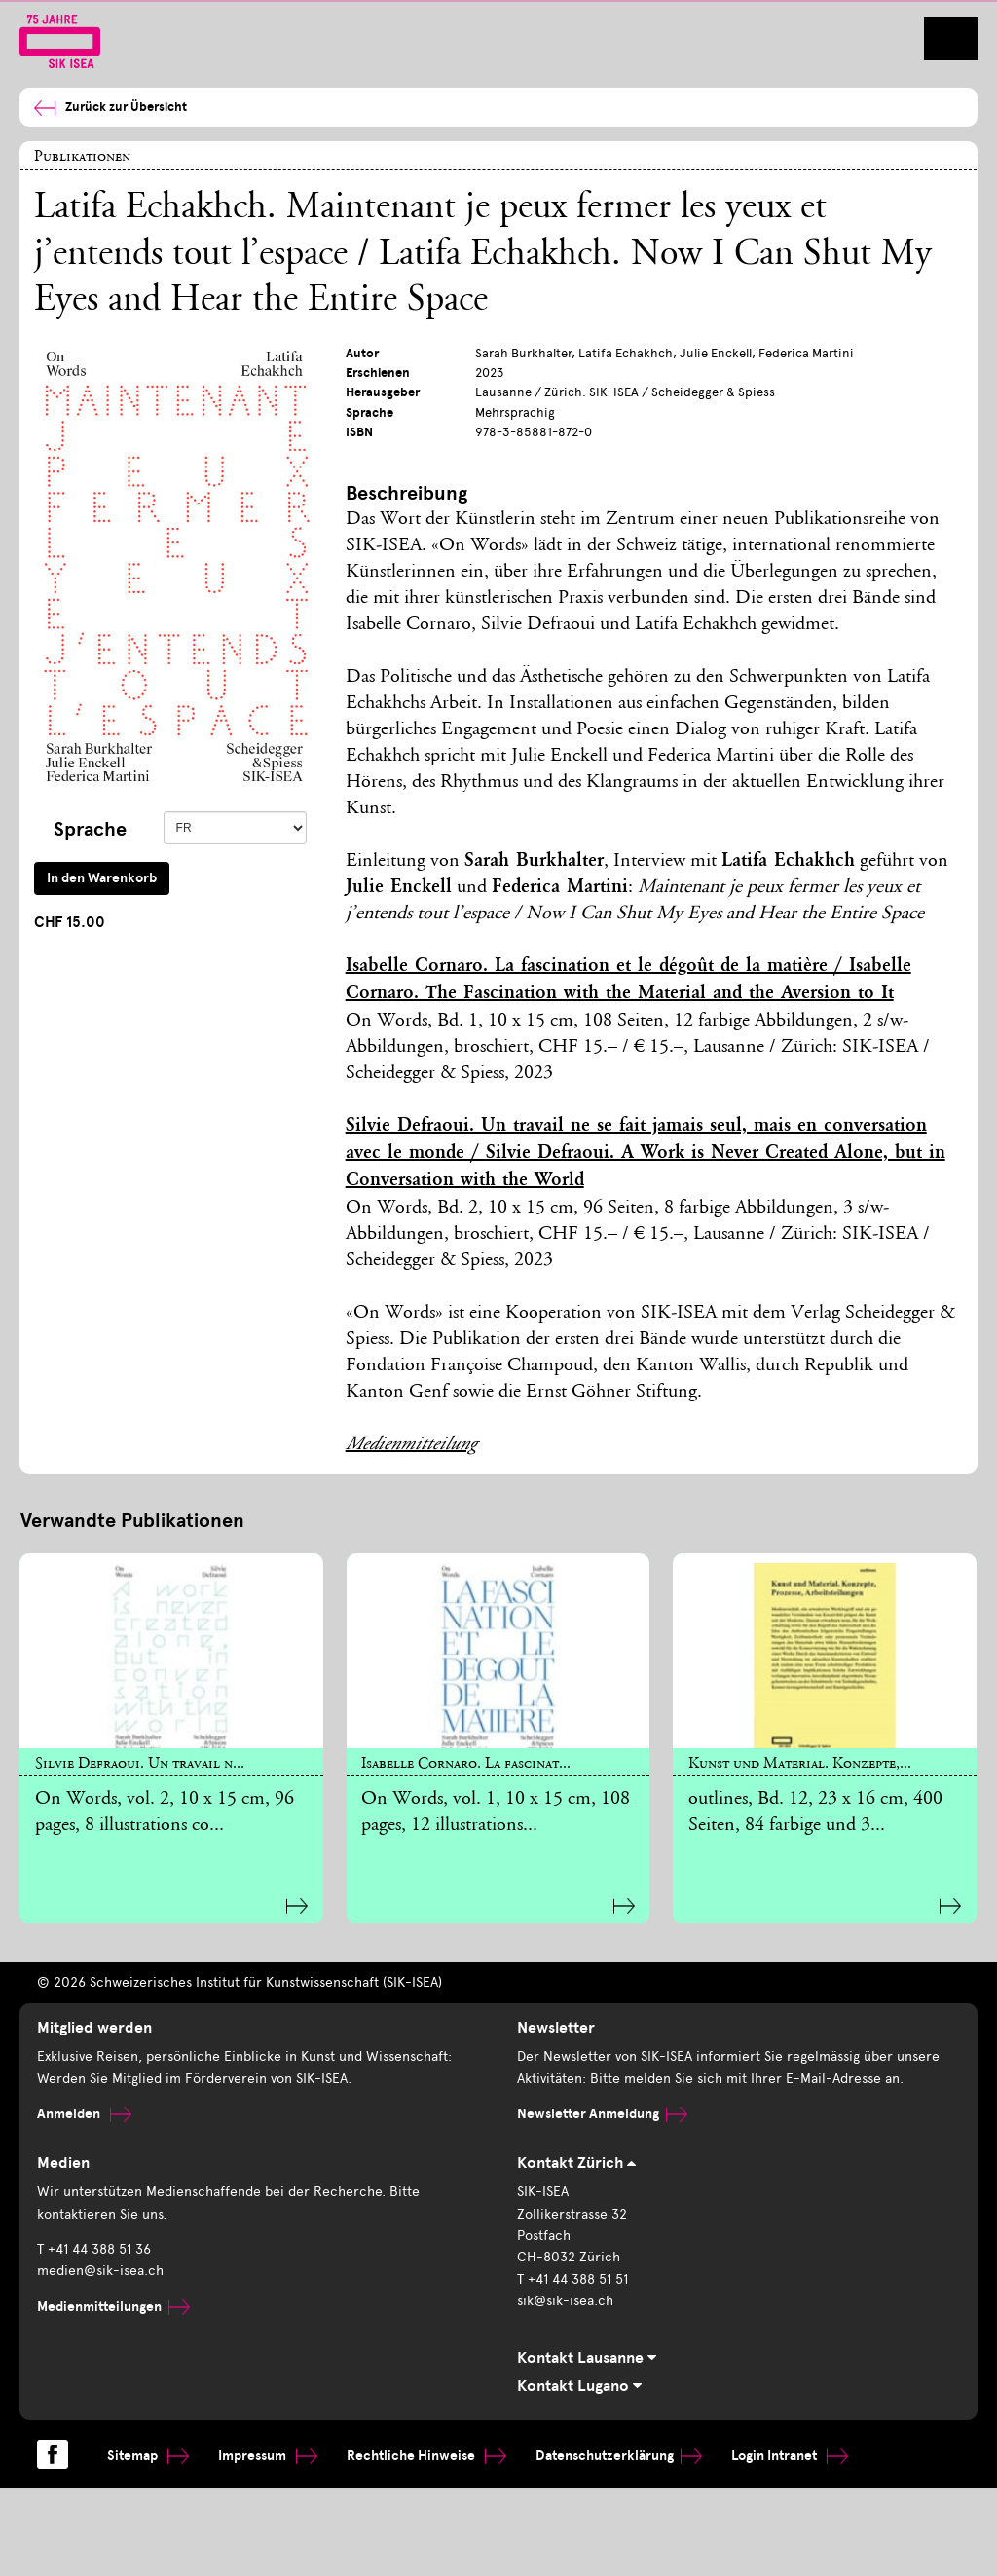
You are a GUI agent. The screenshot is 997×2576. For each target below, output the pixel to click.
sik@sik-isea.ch (565, 2301)
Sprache (90, 829)
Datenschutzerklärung (618, 2455)
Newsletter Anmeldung (602, 2114)
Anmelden (84, 2114)
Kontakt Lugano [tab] (579, 2386)
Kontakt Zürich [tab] (576, 2163)
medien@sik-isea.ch (100, 2270)
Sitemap (148, 2455)
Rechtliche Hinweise (426, 2455)
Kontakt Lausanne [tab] (586, 2358)
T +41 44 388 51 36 (94, 2249)
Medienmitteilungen (113, 2306)
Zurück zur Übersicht (110, 107)
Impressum (267, 2455)
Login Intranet (789, 2455)
